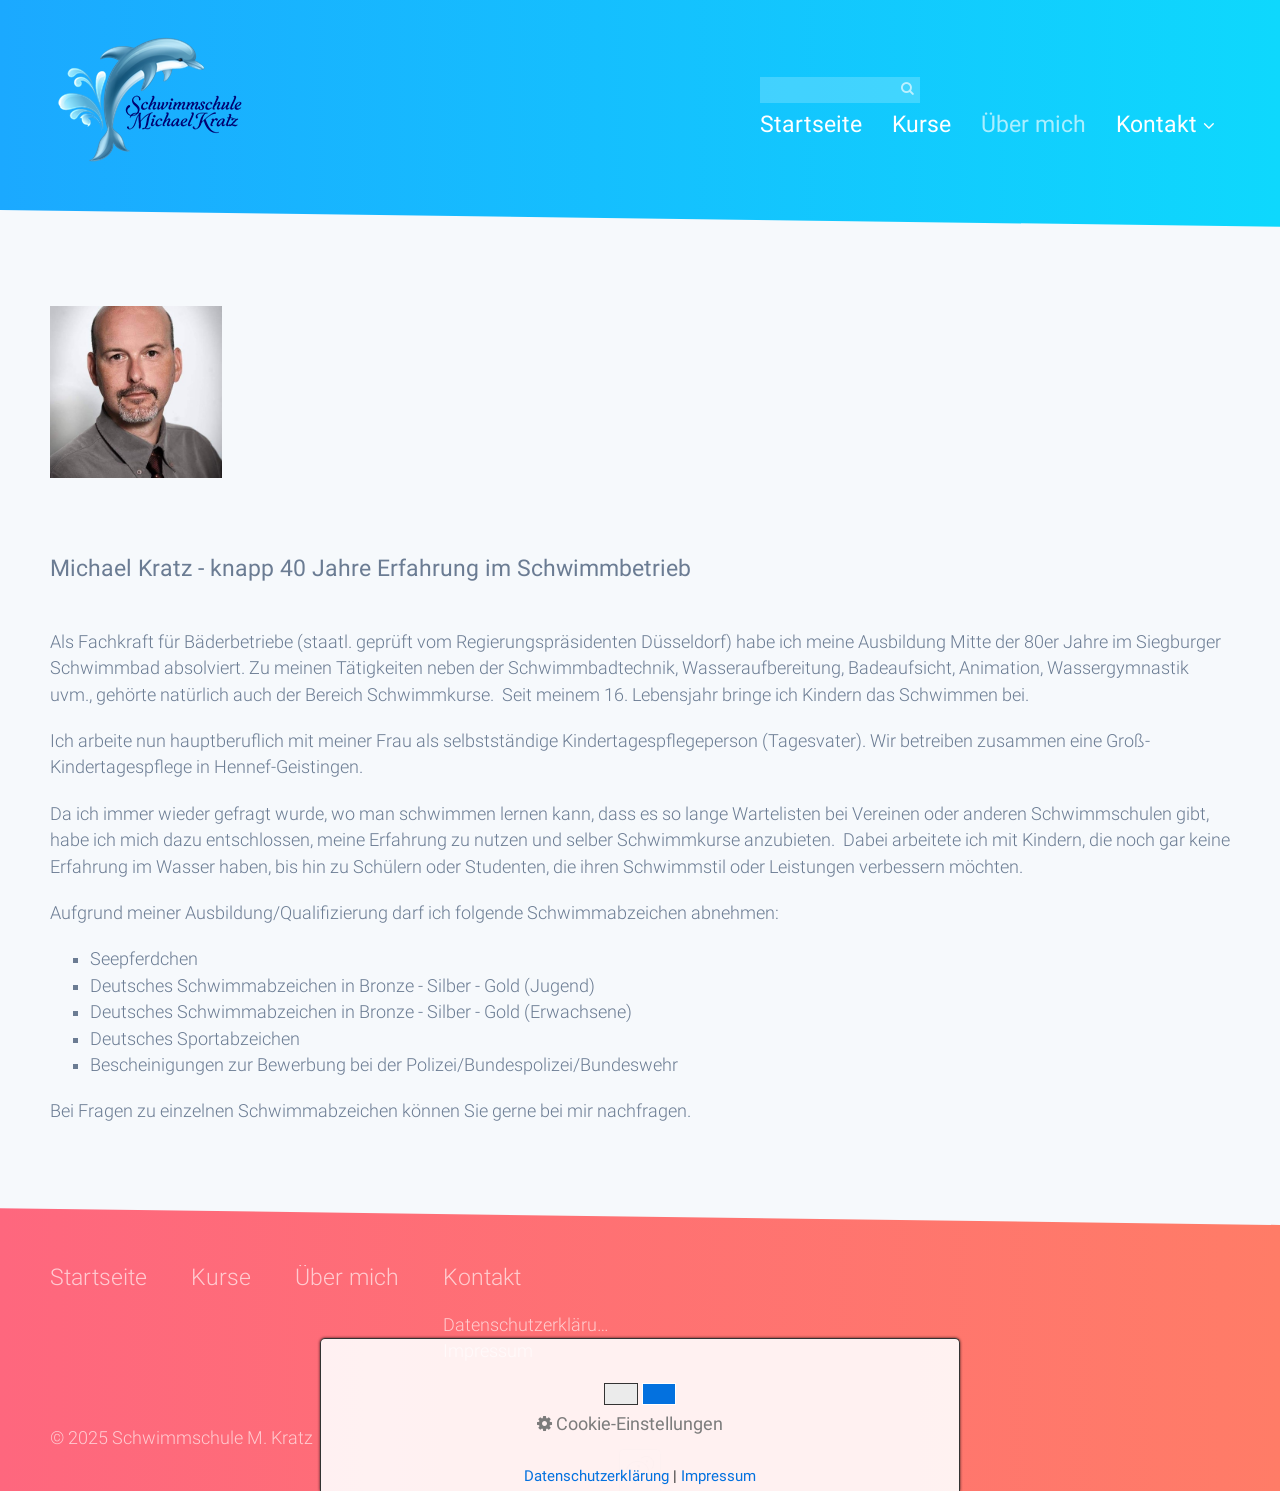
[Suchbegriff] (840, 90)
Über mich (1033, 124)
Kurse (921, 124)
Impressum (488, 1351)
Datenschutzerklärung (528, 1325)
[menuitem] (818, 124)
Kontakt (1165, 124)
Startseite (811, 124)
